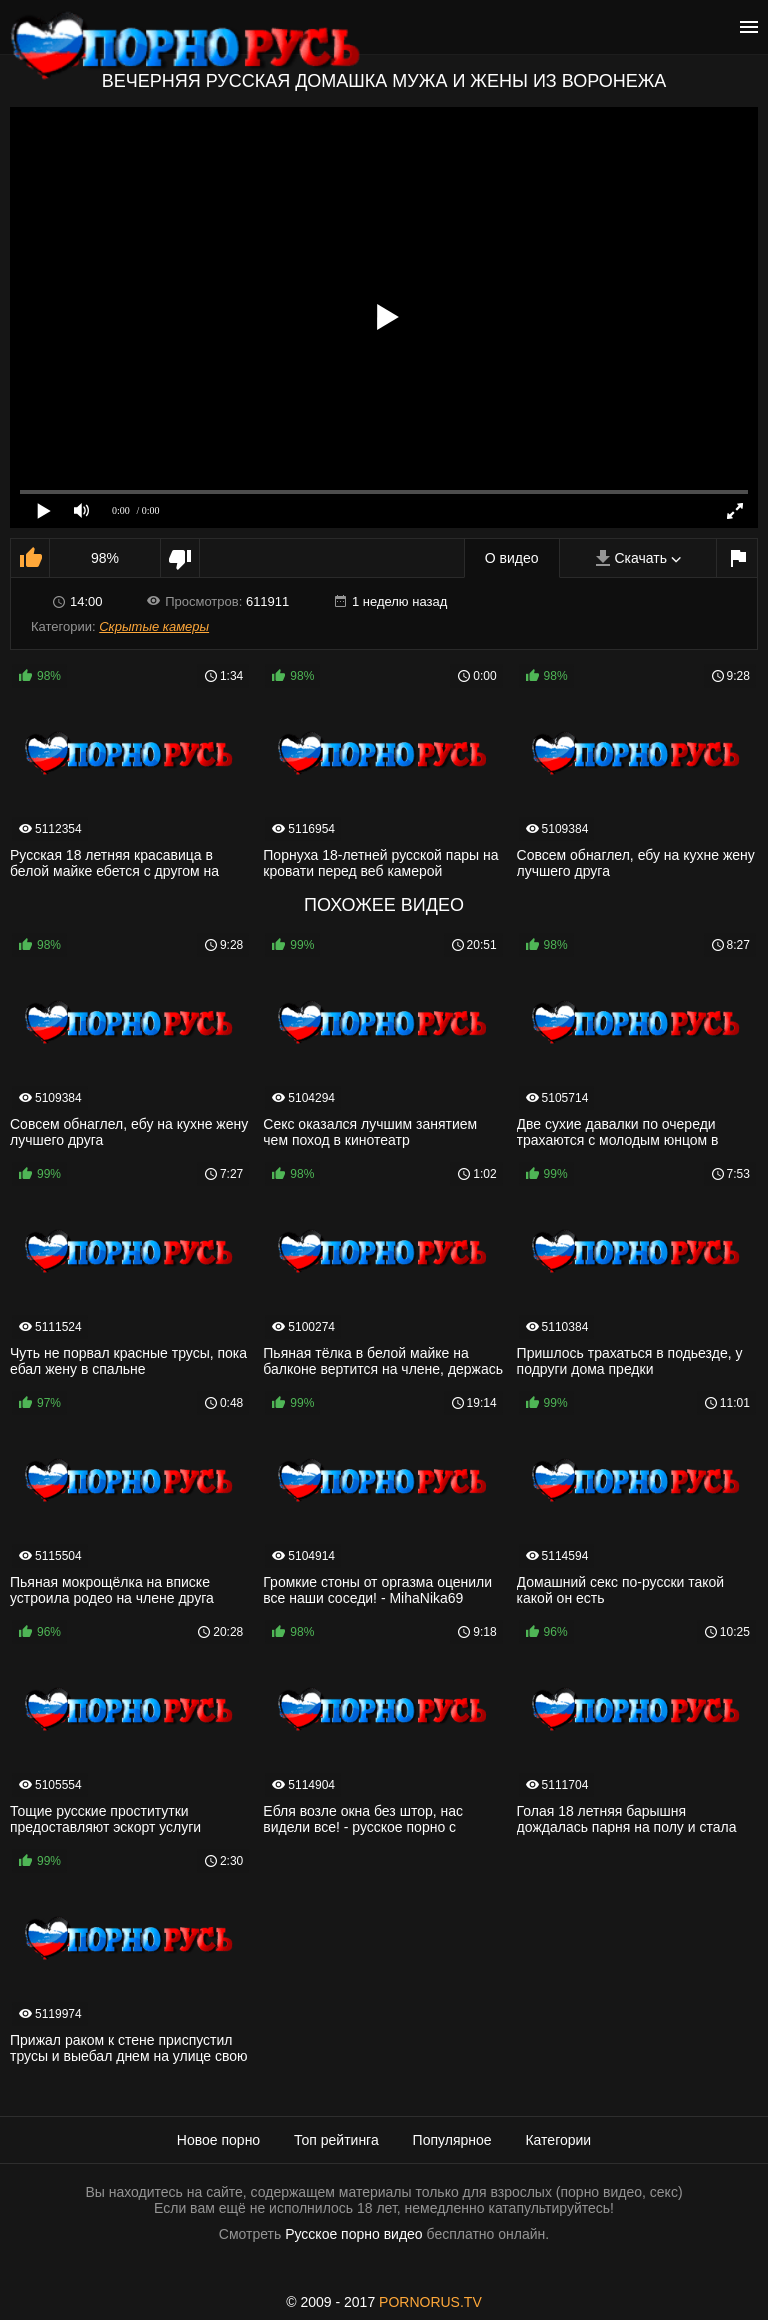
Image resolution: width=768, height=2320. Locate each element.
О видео (512, 558)
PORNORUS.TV (430, 2302)
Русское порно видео (353, 2234)
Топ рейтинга (336, 2140)
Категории (558, 2140)
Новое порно (218, 2140)
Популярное (452, 2140)
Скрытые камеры (154, 626)
